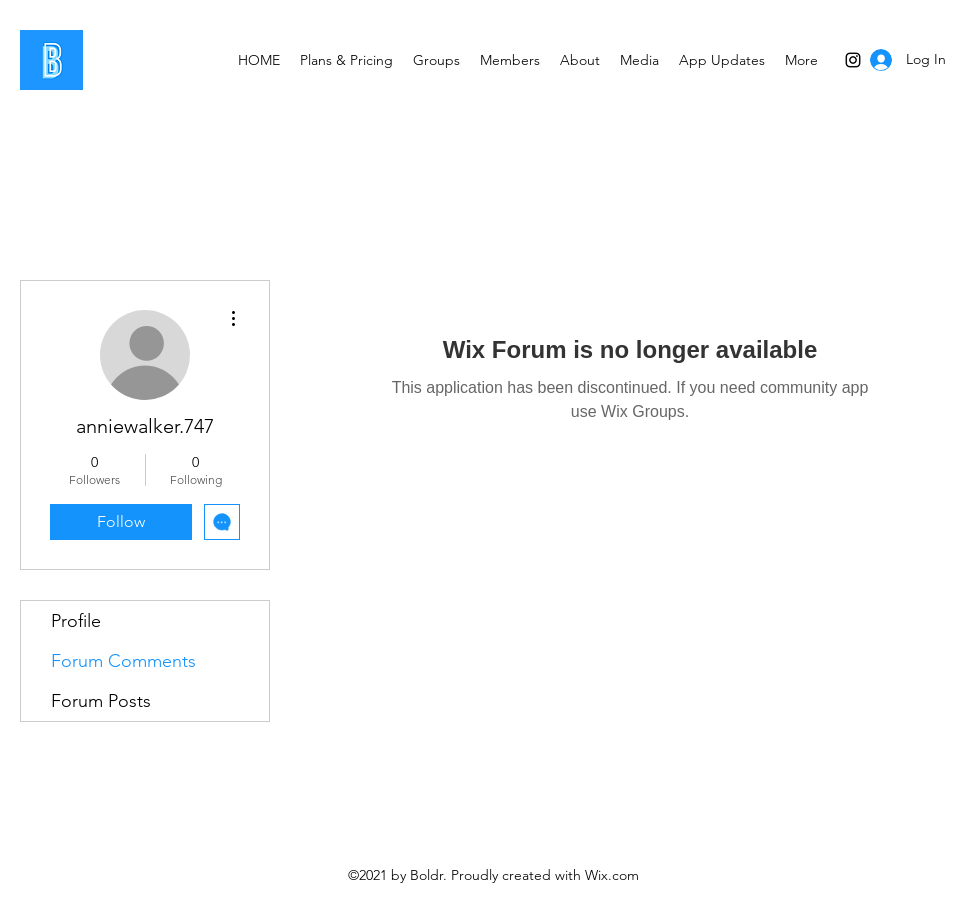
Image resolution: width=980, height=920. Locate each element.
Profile (76, 621)
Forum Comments (123, 661)
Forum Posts (101, 701)
